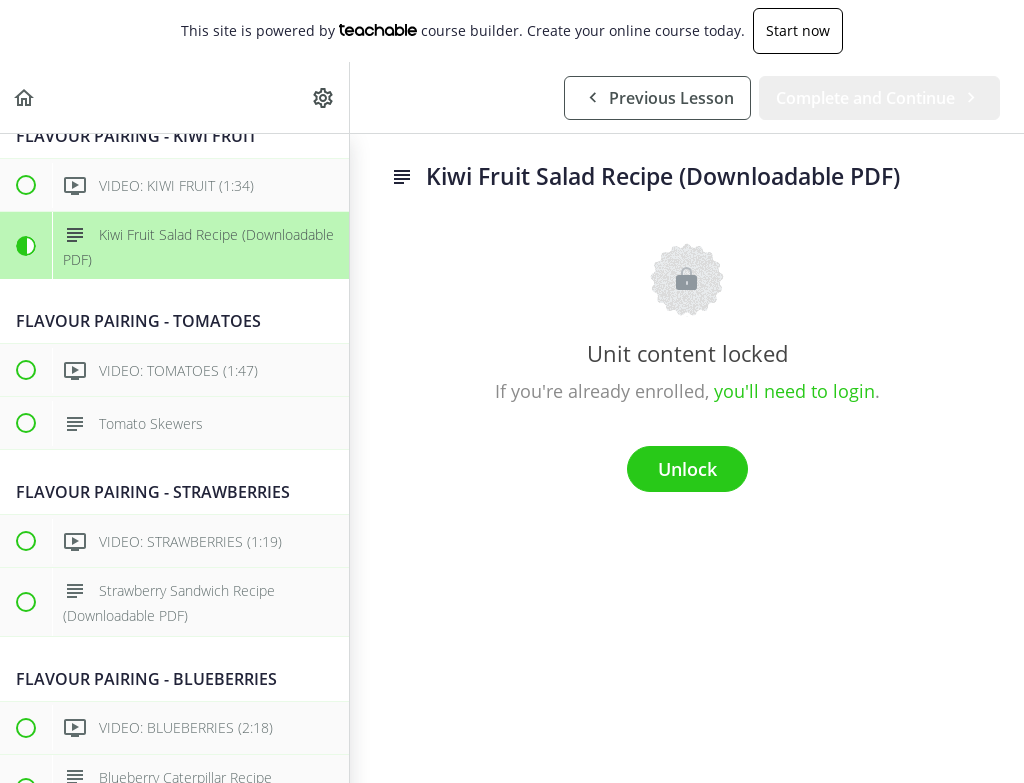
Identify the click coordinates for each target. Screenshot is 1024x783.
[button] (25, 97)
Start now (798, 30)
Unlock (687, 469)
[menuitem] (324, 97)
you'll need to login (794, 391)
